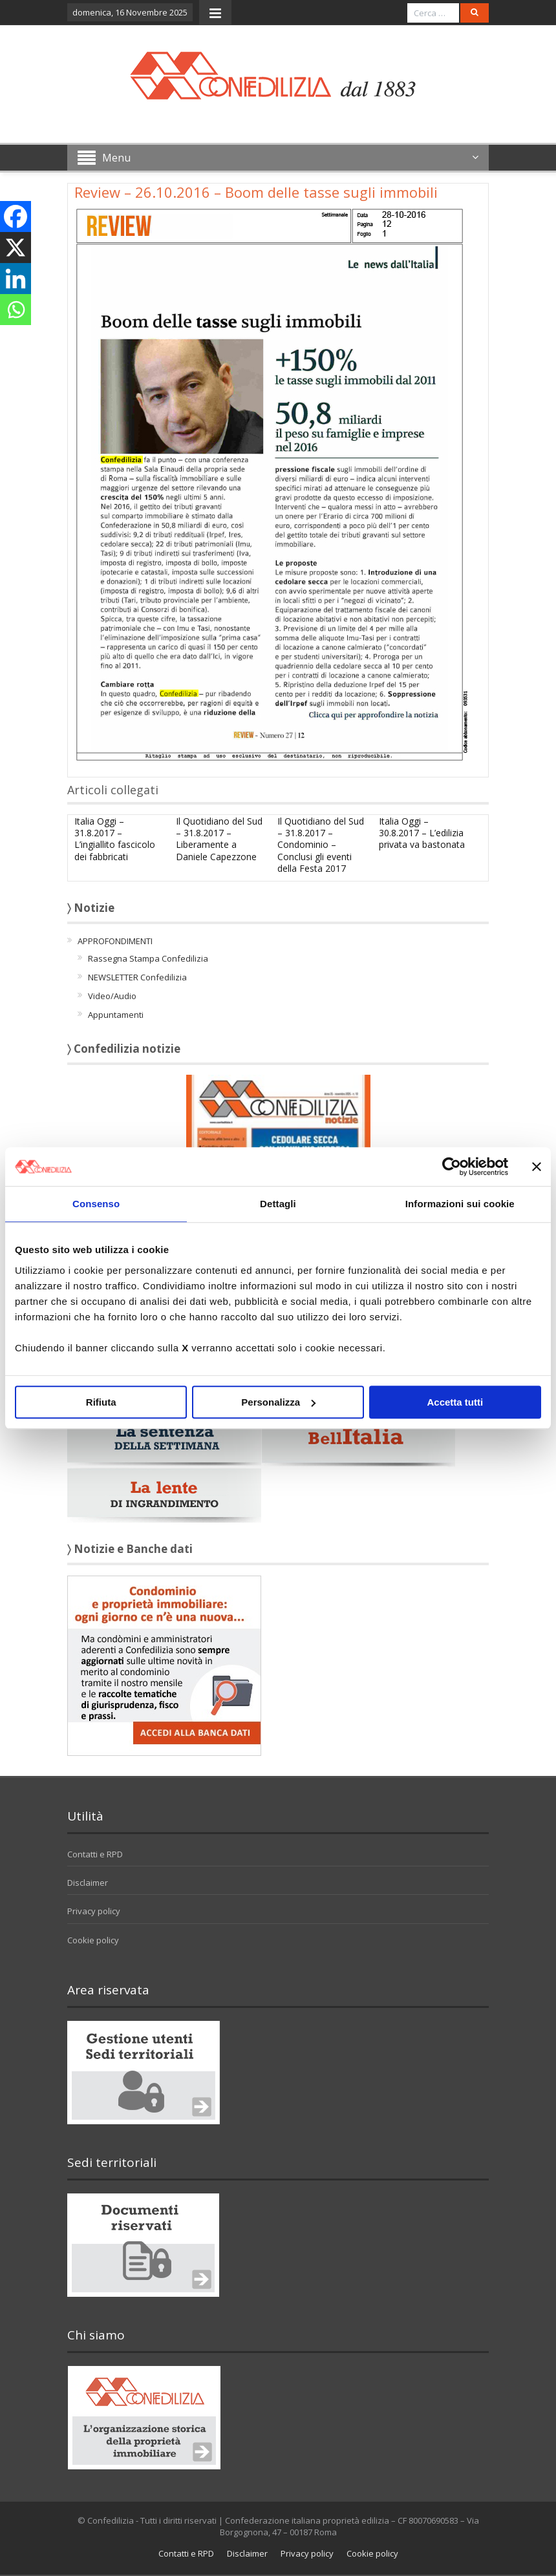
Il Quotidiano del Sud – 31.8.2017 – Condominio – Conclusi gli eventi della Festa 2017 (320, 844)
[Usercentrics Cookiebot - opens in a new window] (451, 1166)
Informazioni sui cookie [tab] (460, 1203)
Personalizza (278, 1402)
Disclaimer (87, 1882)
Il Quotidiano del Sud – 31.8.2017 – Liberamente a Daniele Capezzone (219, 839)
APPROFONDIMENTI (115, 941)
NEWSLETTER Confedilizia (137, 977)
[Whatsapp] (15, 309)
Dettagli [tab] (278, 1203)
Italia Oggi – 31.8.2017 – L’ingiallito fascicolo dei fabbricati (114, 839)
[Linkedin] (15, 278)
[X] (15, 247)
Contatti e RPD (95, 1854)
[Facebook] (15, 216)
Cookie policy (93, 1940)
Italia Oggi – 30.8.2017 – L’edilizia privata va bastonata (422, 832)
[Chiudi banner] (536, 1166)
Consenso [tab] (96, 1203)
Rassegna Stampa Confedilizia (148, 958)
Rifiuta (101, 1402)
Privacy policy (93, 1911)
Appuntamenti (116, 1014)
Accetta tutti (455, 1402)
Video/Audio (112, 996)
